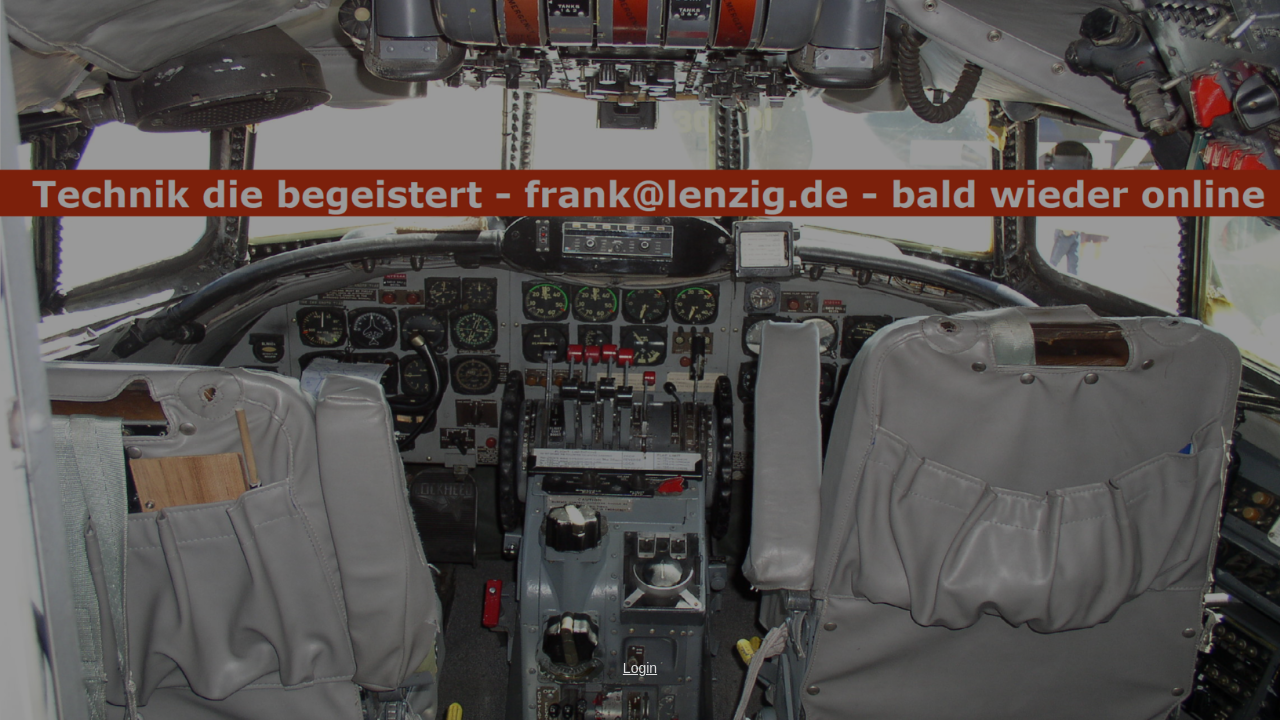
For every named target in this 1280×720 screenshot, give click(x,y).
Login (640, 668)
